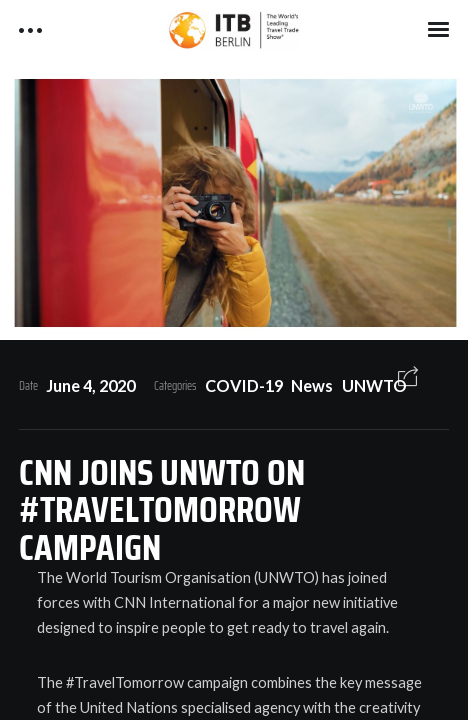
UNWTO (374, 385)
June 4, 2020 (90, 385)
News (312, 385)
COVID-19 (244, 385)
